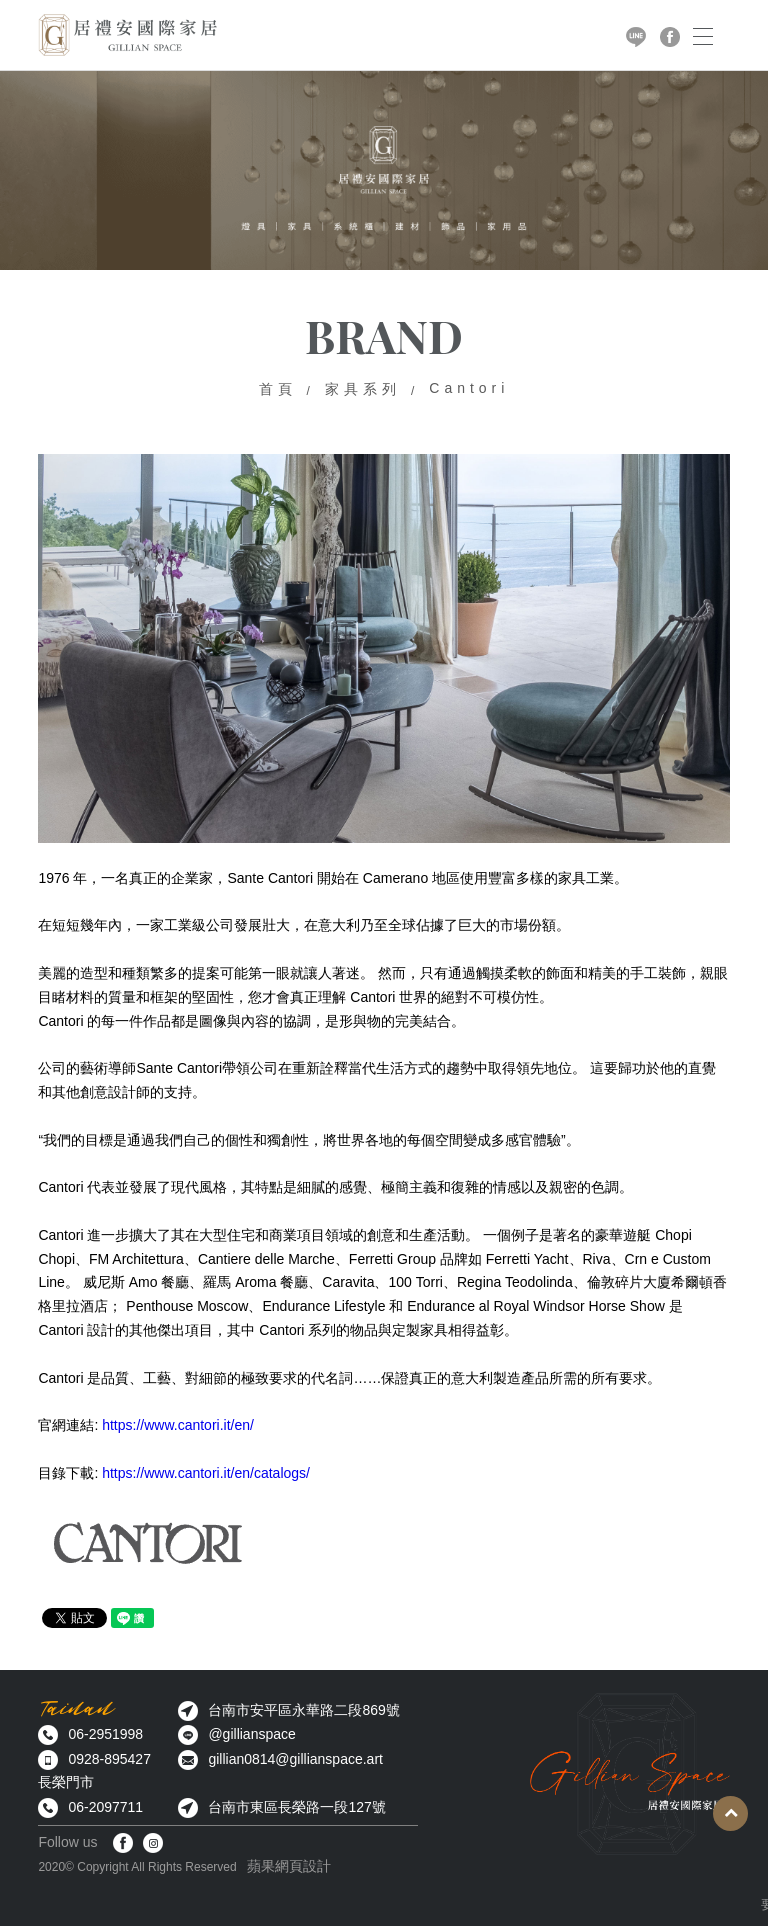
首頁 (278, 389)
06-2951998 (105, 1734)
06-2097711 (105, 1807)
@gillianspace (251, 1734)
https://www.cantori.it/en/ (178, 1425)
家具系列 (363, 389)
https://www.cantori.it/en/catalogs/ (206, 1473)
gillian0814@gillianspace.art (295, 1759)
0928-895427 (109, 1759)
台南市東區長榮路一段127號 (296, 1807)
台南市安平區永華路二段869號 (303, 1710)
